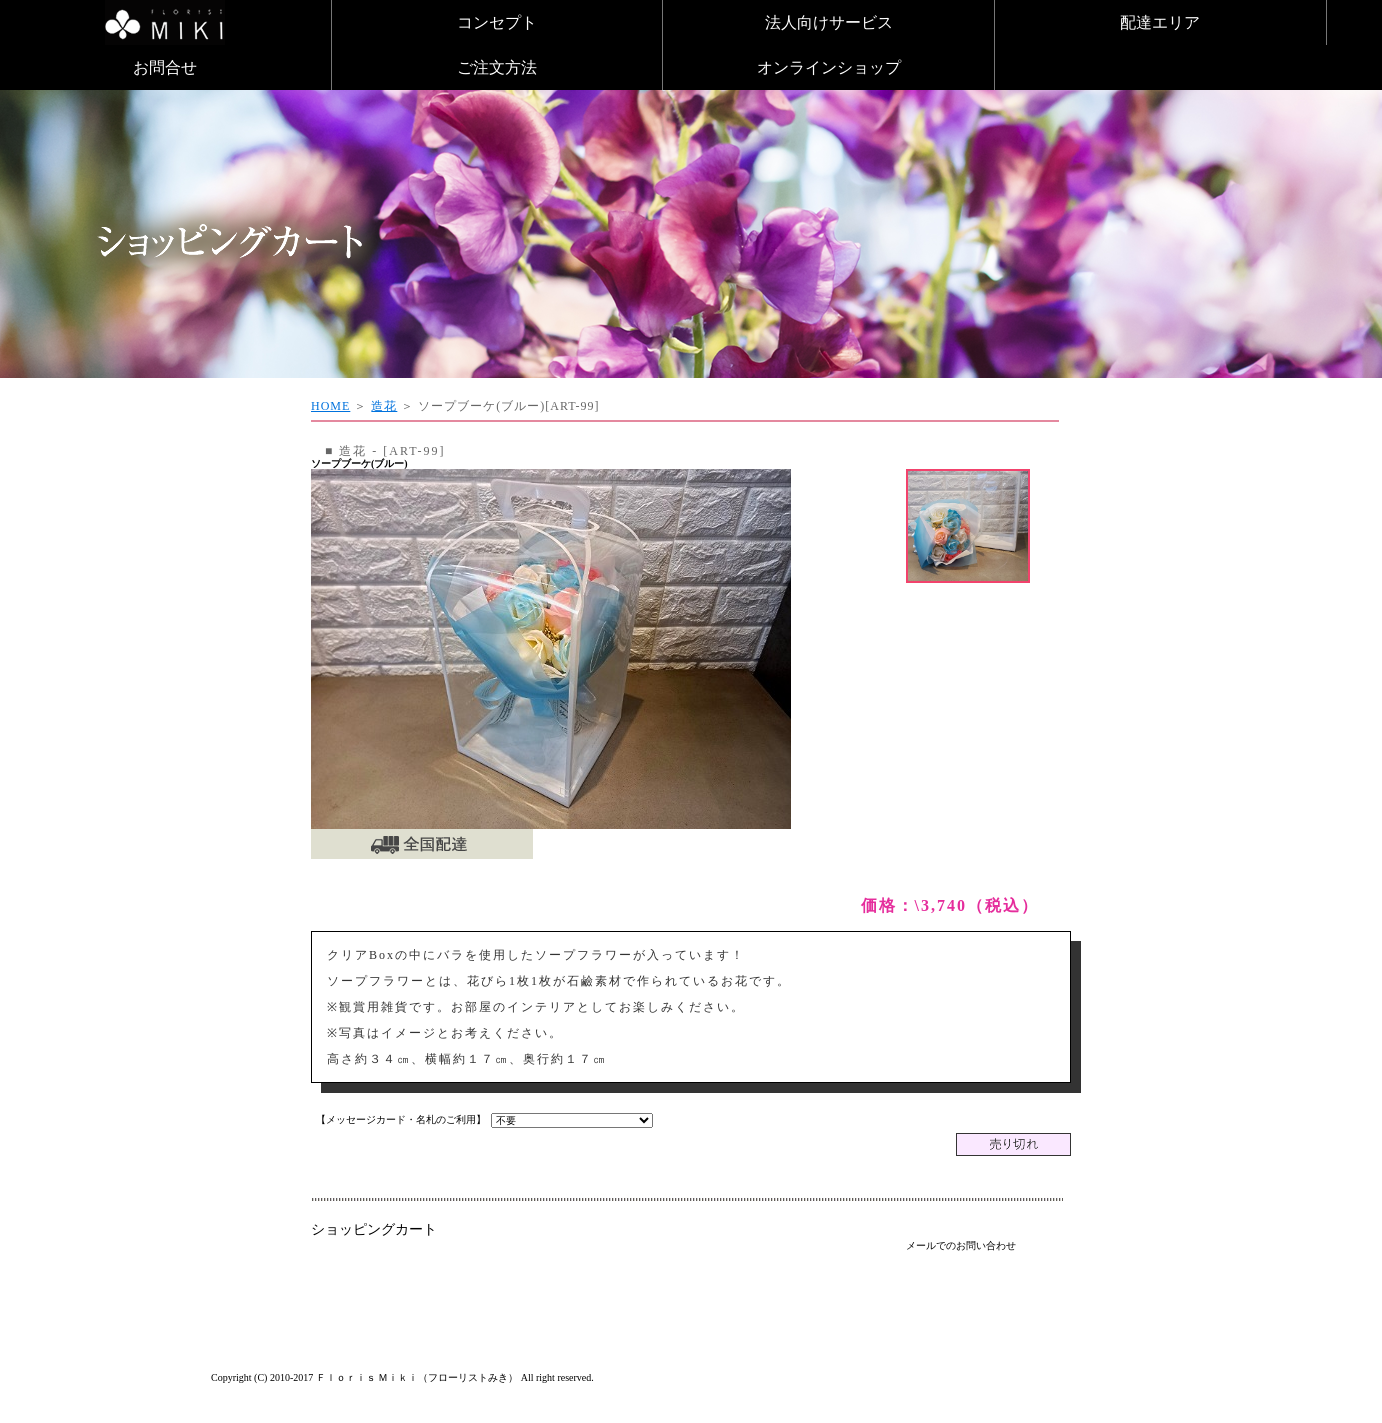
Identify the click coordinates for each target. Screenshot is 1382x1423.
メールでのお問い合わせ (961, 1245)
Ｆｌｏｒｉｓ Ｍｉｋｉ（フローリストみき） (417, 1377)
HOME (330, 406)
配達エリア (1160, 22)
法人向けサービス (829, 22)
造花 (384, 406)
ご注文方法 (497, 67)
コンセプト (497, 22)
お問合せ (165, 67)
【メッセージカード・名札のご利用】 (401, 1119)
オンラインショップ (829, 67)
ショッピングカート (374, 1229)
